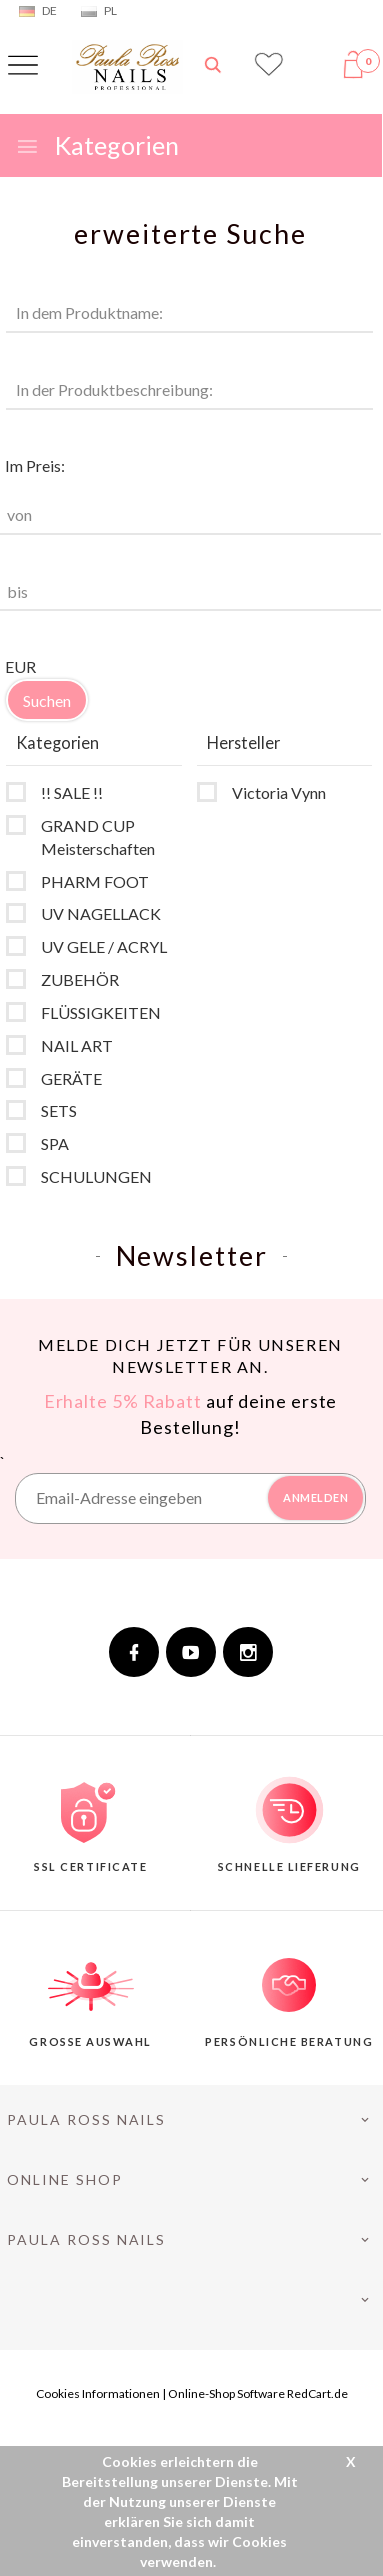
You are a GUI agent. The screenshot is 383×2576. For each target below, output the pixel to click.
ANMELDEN (315, 1497)
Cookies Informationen (98, 2393)
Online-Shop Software (226, 2393)
